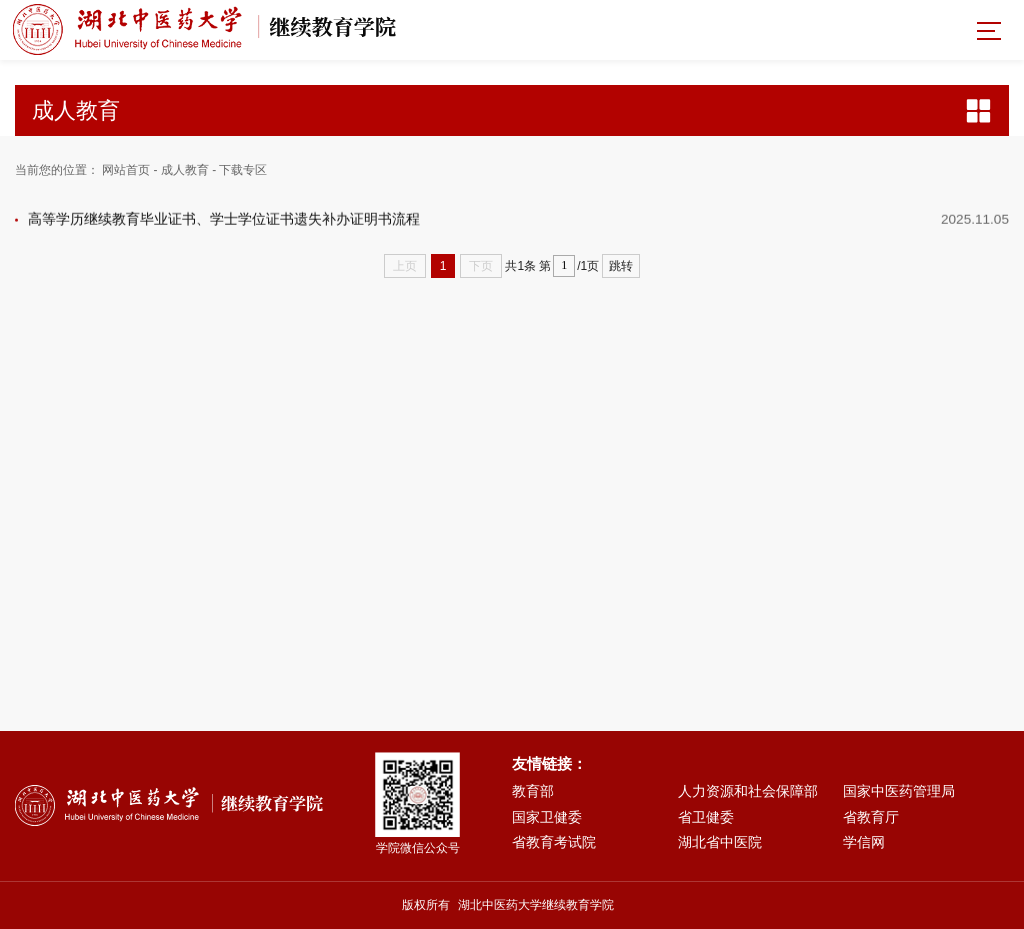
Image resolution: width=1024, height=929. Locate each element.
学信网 (864, 842)
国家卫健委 (547, 817)
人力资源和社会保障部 (748, 791)
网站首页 (126, 170)
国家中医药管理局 (899, 791)
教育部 (533, 791)
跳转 (621, 266)
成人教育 (185, 170)
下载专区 (243, 170)
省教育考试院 (554, 842)
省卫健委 (706, 817)
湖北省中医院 (720, 842)
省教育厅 (871, 817)
